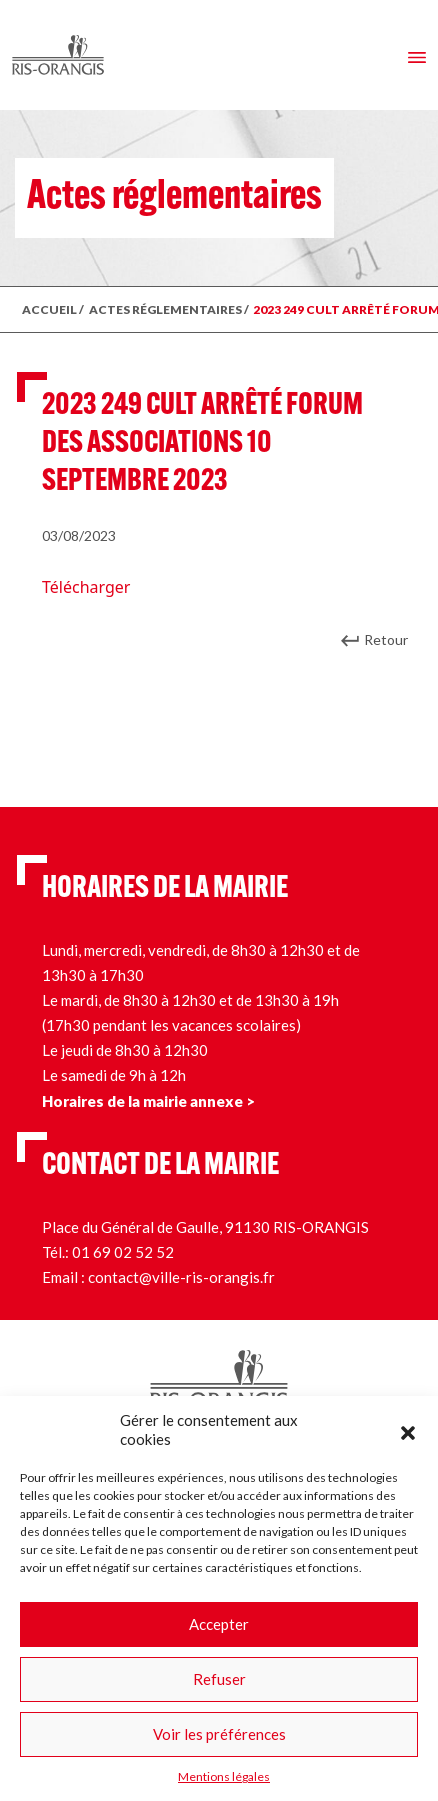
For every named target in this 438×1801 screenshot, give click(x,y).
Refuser (219, 1679)
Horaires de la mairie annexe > (148, 1101)
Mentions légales (224, 1776)
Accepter (219, 1624)
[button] (408, 1430)
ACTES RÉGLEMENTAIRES (165, 309)
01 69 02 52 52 (123, 1252)
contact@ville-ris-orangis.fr (181, 1277)
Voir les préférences (219, 1734)
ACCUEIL (49, 309)
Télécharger (86, 587)
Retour (386, 639)
